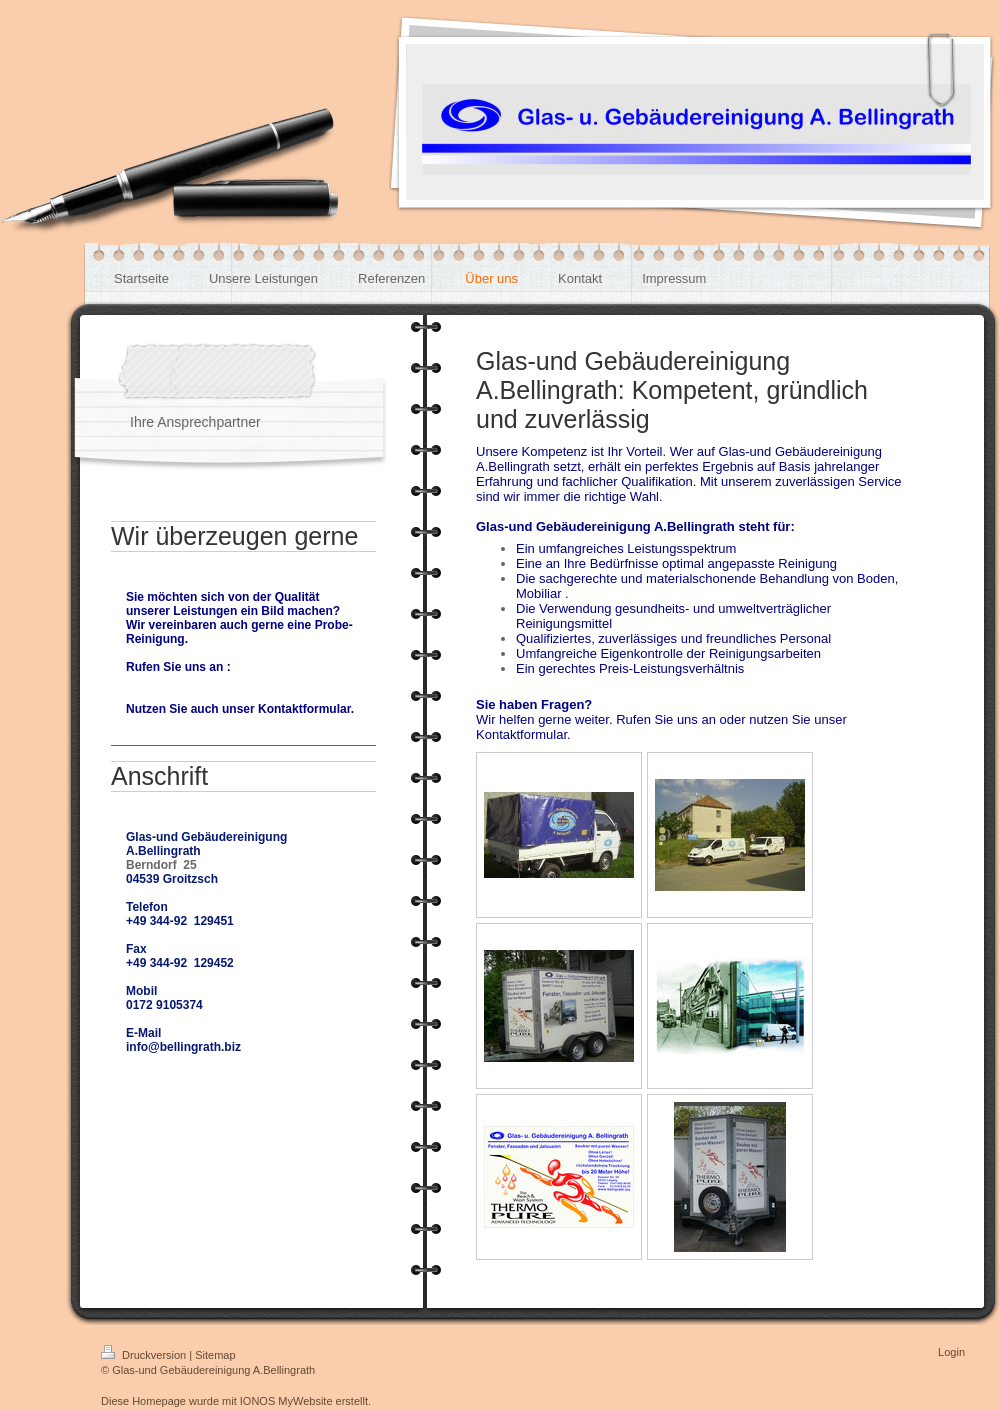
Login (951, 1352)
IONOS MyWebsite (286, 1401)
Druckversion (145, 1355)
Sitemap (215, 1355)
